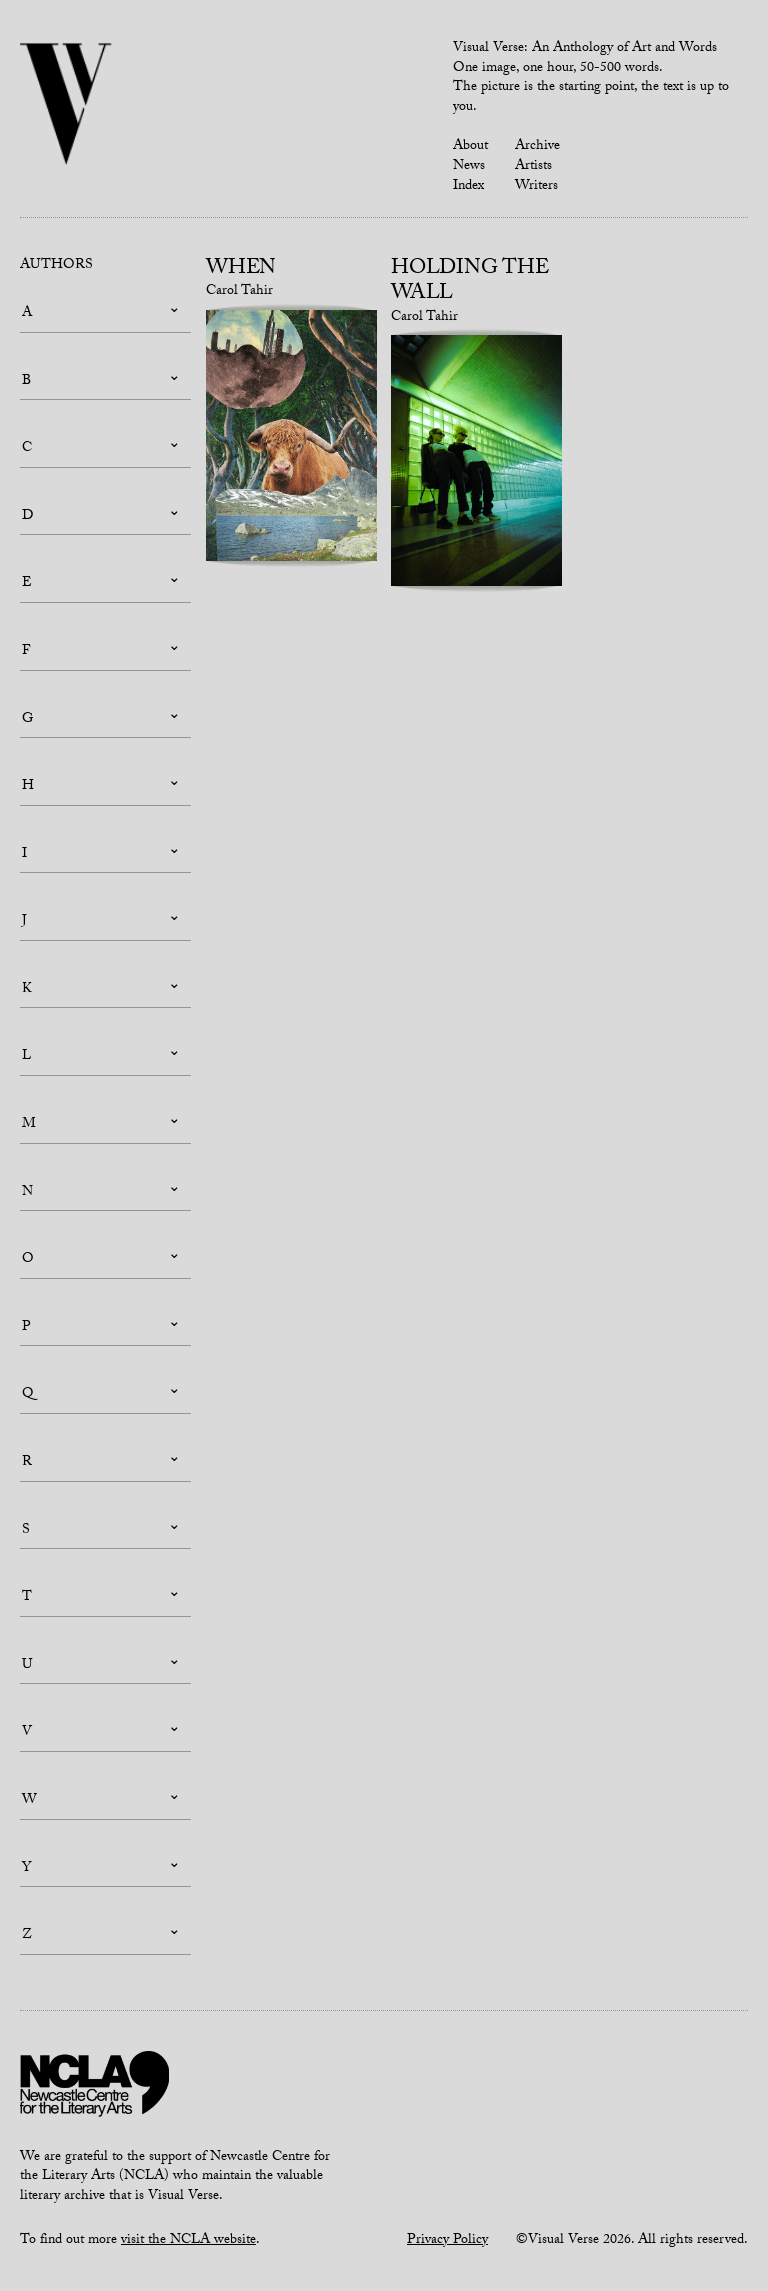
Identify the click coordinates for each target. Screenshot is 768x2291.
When (241, 270)
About (470, 147)
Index (468, 187)
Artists (533, 167)
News (469, 167)
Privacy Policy (447, 2241)
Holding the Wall (470, 282)
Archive (537, 147)
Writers (536, 187)
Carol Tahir (239, 292)
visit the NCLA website (188, 2241)
